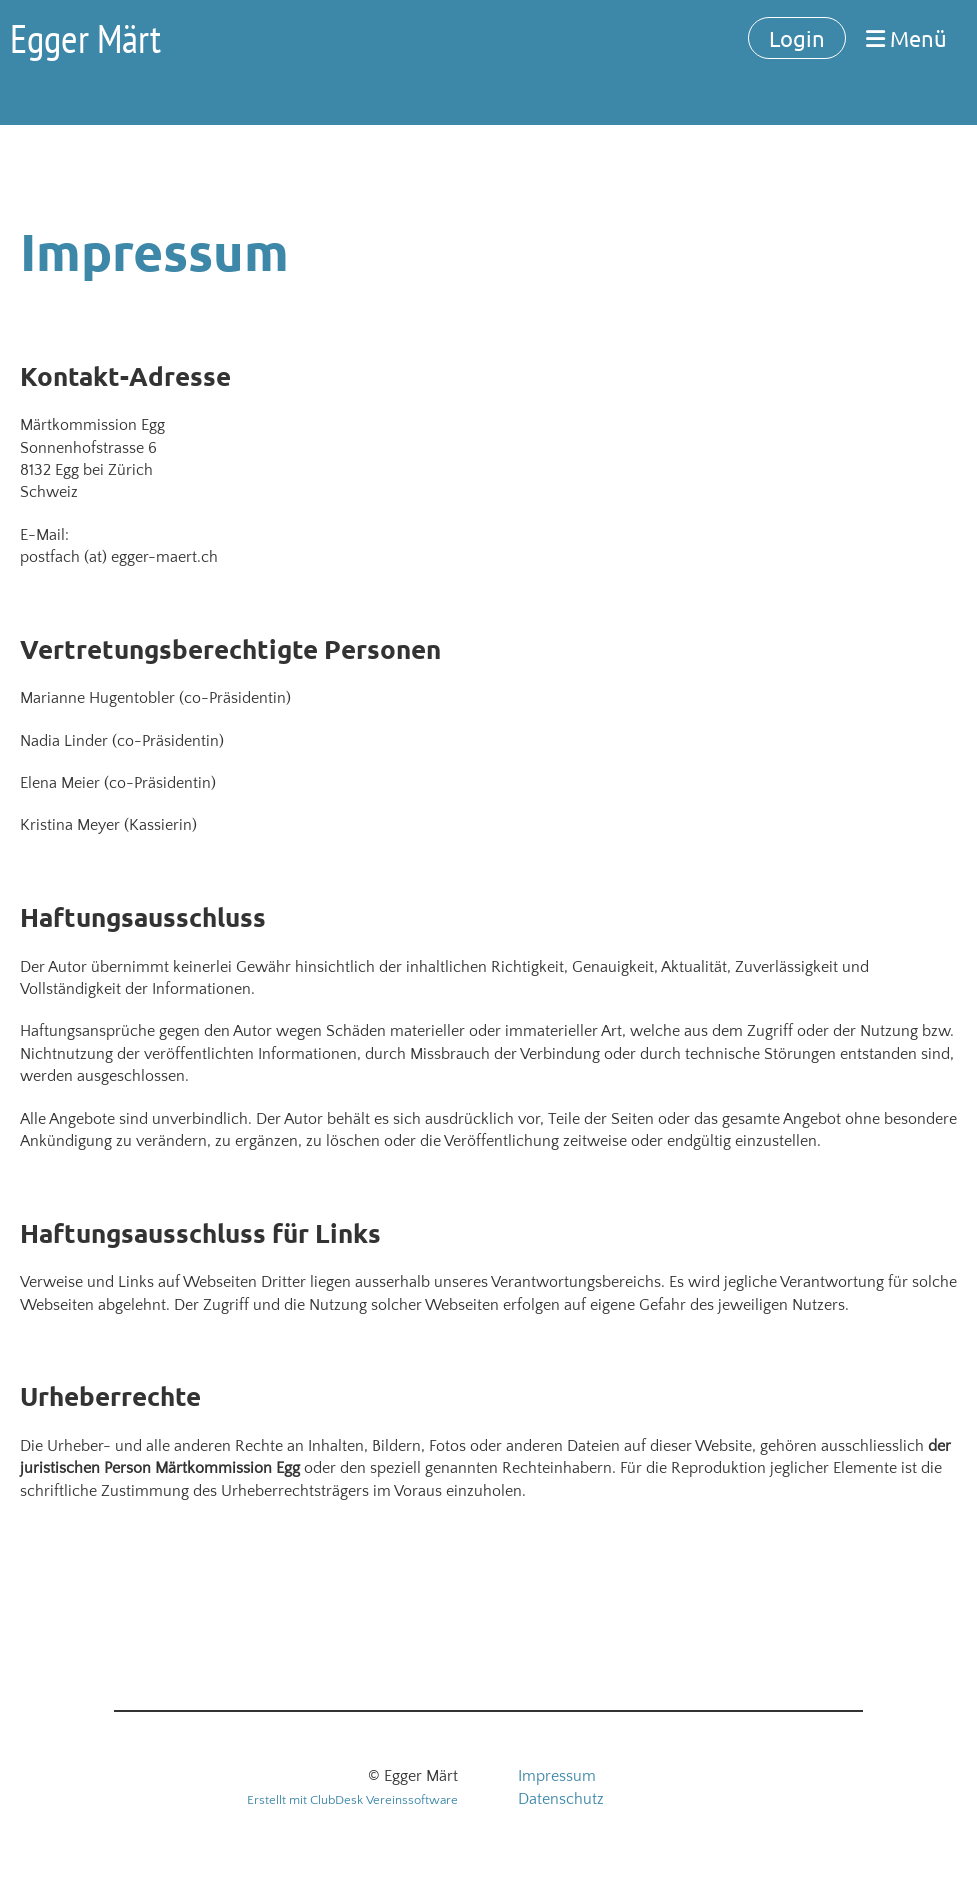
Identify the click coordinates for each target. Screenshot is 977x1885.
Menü (906, 38)
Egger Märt (85, 38)
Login (797, 38)
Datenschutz (561, 1799)
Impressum (557, 1776)
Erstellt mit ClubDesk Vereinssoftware (352, 1800)
